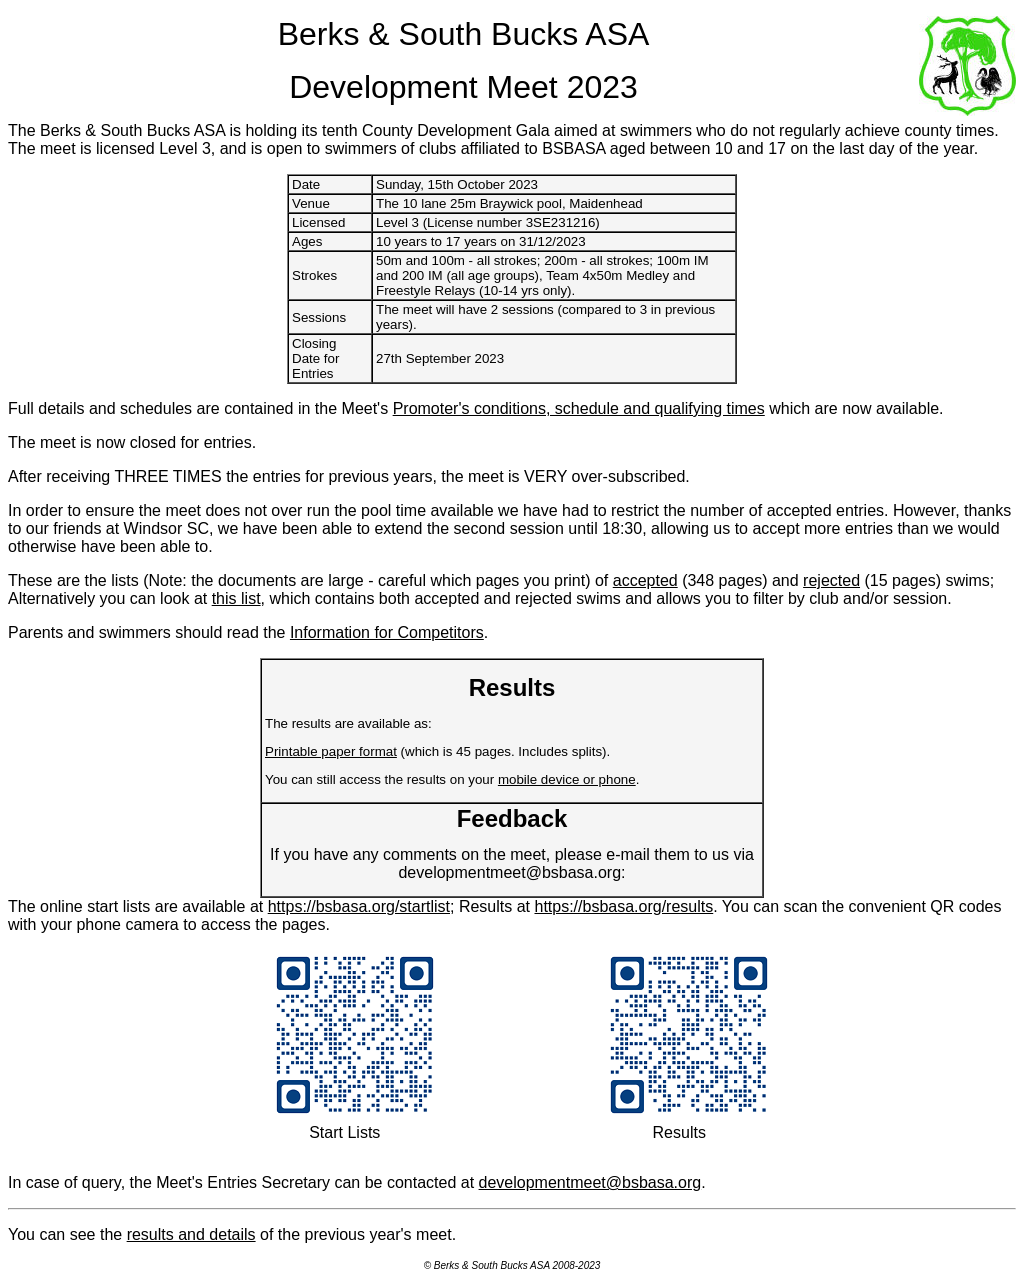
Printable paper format (331, 751)
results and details (191, 1234)
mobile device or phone (567, 779)
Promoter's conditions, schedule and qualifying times (579, 408)
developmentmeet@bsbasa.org (590, 1182)
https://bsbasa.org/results (623, 906)
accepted (645, 580)
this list (236, 598)
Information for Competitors (387, 632)
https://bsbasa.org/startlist (359, 906)
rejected (831, 580)
